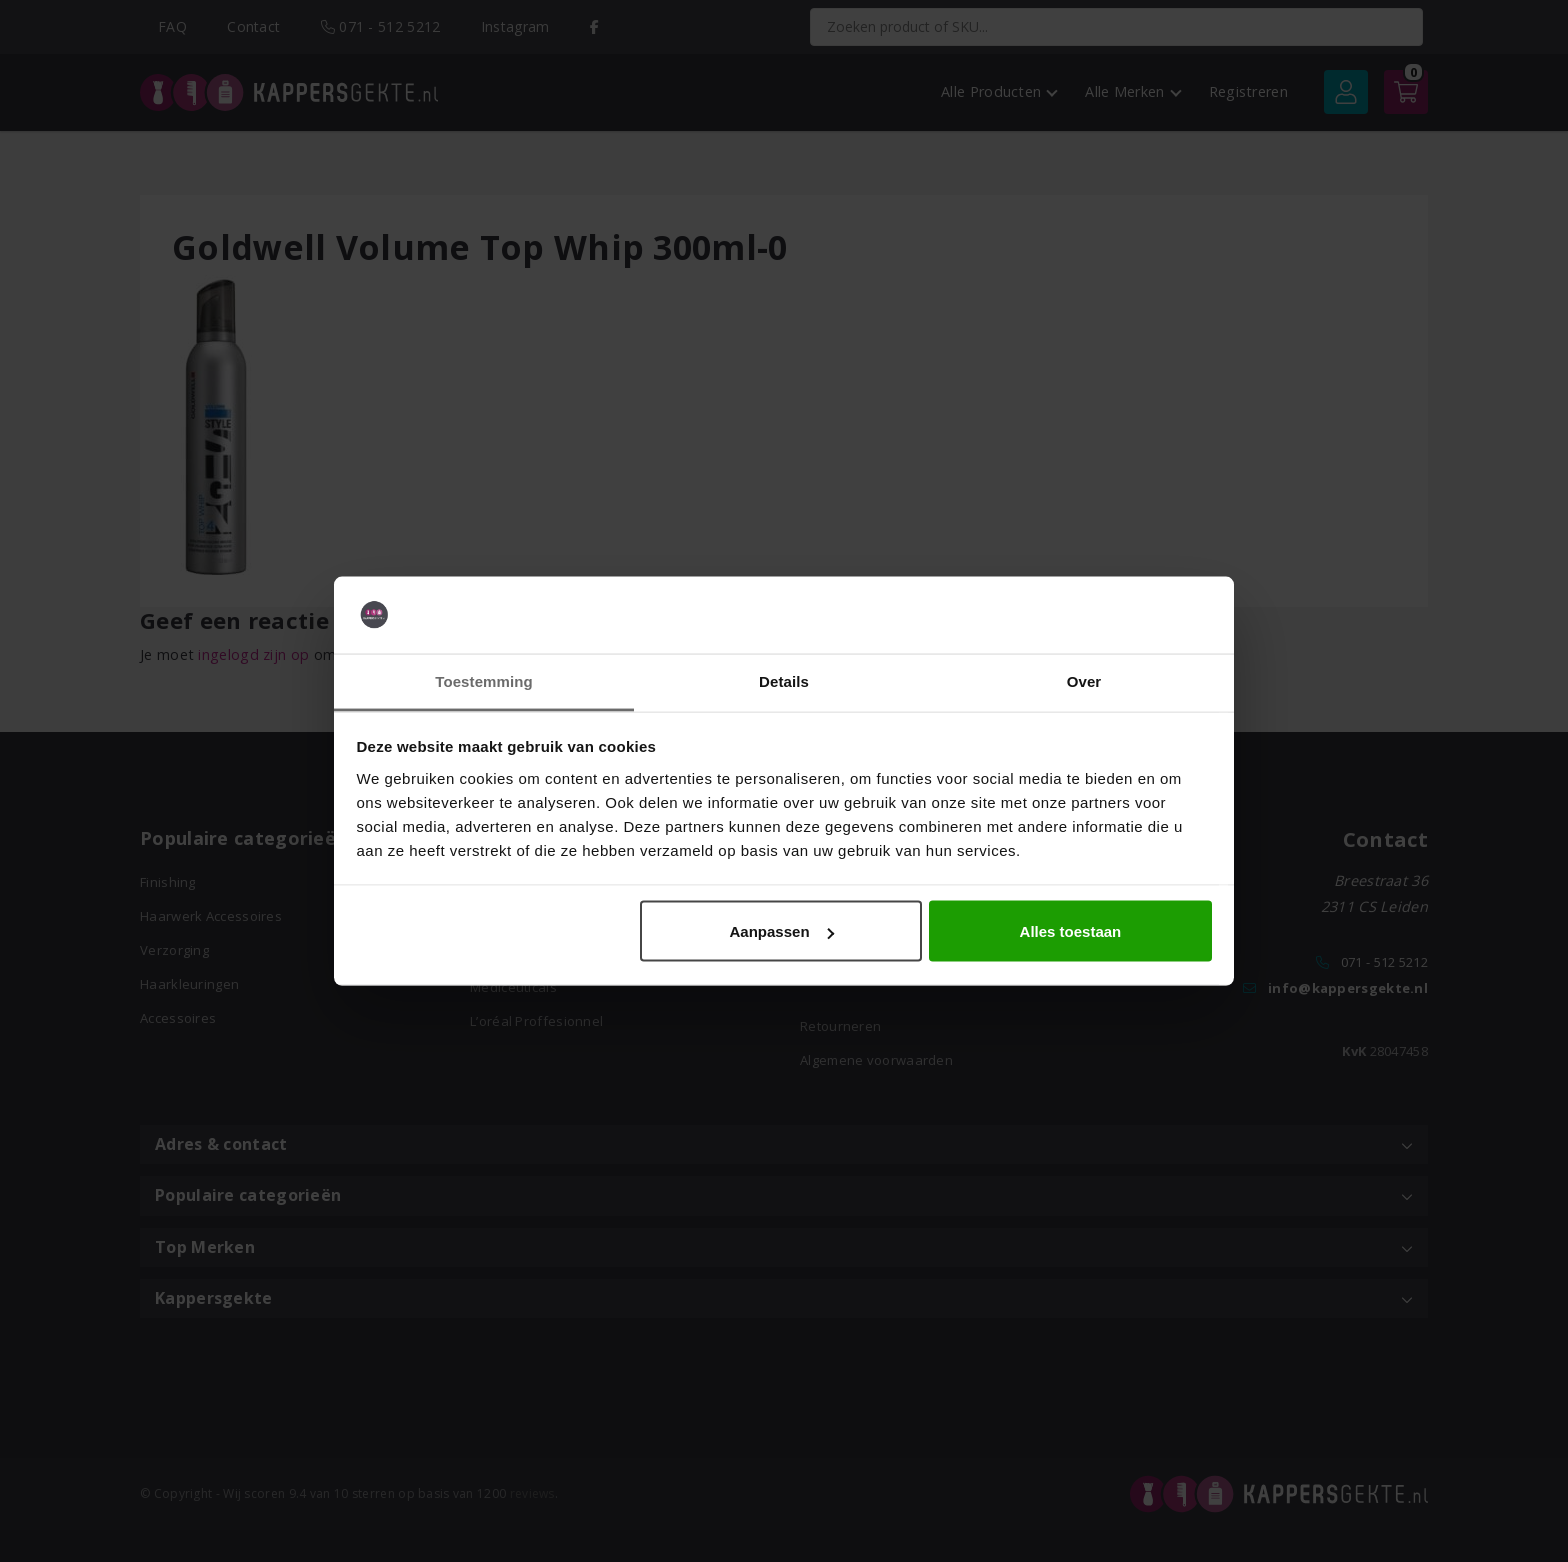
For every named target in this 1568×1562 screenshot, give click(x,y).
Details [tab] (784, 680)
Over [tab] (1084, 680)
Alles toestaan (1071, 931)
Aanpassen (782, 931)
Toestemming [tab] (484, 680)
